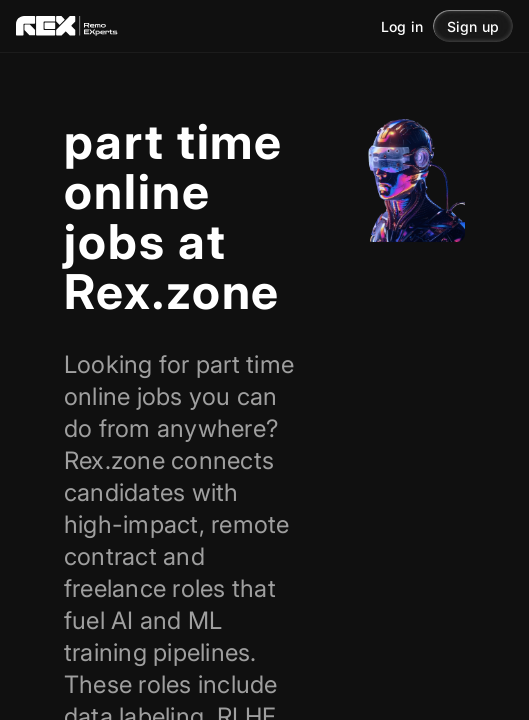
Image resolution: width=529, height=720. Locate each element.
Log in (402, 26)
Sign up (473, 26)
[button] (473, 26)
